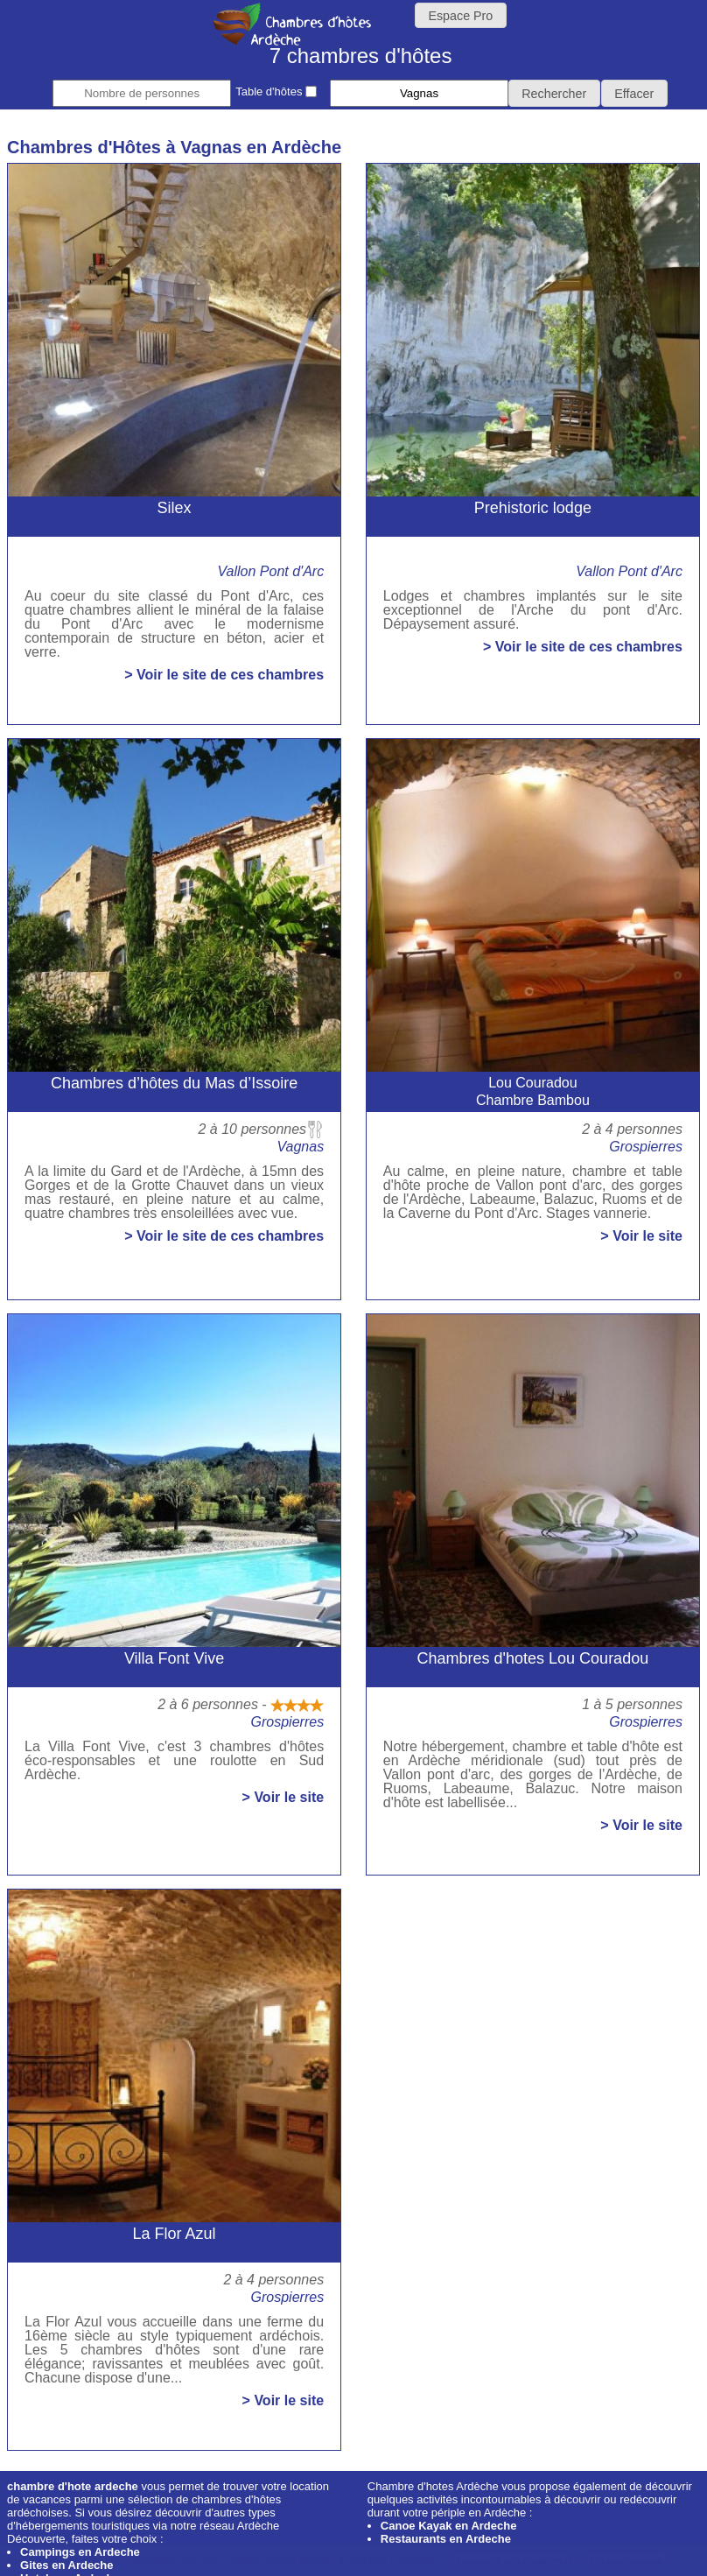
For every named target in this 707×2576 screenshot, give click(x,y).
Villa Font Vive (174, 1658)
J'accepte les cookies (507, 2560)
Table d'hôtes (276, 91)
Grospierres (645, 1146)
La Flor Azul (174, 2233)
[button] (554, 93)
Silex (175, 508)
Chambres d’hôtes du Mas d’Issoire (174, 1083)
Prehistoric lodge (533, 508)
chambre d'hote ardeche (72, 2486)
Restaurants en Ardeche (446, 2538)
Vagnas (300, 1146)
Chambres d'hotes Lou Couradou (533, 1658)
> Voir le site (641, 1236)
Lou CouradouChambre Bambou (533, 1091)
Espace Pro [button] (460, 16)
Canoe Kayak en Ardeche (449, 2525)
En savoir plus (626, 2560)
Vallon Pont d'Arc (270, 571)
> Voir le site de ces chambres (224, 675)
